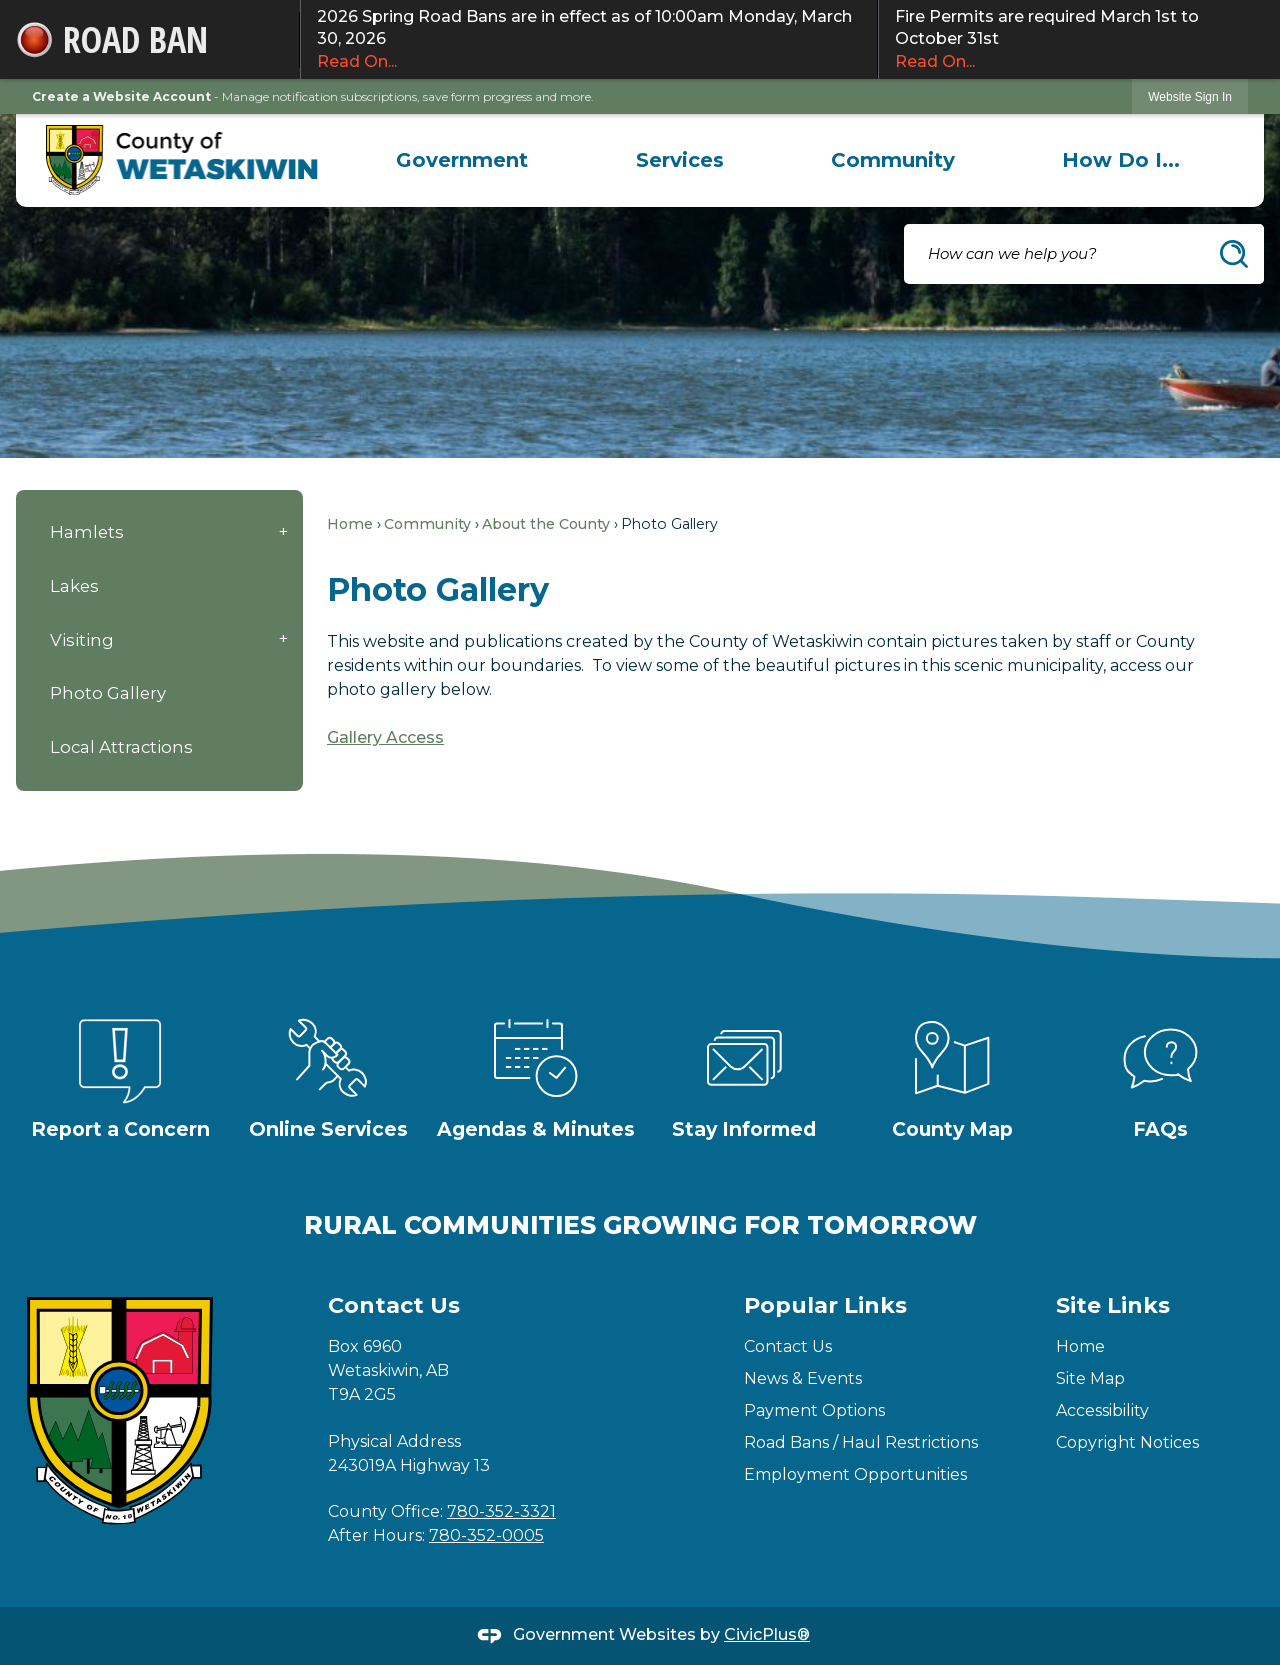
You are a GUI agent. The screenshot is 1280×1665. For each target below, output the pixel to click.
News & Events (803, 1378)
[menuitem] (462, 160)
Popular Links (825, 1305)
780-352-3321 (501, 1511)
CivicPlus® (767, 1634)
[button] (1234, 254)
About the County (546, 524)
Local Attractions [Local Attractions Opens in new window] (121, 747)
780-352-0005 (486, 1535)
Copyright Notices (1127, 1442)
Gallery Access (385, 737)
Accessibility (1102, 1410)
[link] (1190, 96)
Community (427, 524)
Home (350, 524)
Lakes (74, 586)
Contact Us (788, 1346)
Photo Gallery (108, 693)
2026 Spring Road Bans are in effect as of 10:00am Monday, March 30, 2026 (589, 40)
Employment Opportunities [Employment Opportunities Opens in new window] (855, 1474)
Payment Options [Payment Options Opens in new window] (814, 1410)
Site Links (1113, 1305)
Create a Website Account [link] (121, 96)
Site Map (1090, 1378)
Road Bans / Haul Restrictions (861, 1442)
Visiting (82, 640)
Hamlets (87, 532)
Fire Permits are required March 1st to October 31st (1079, 40)
